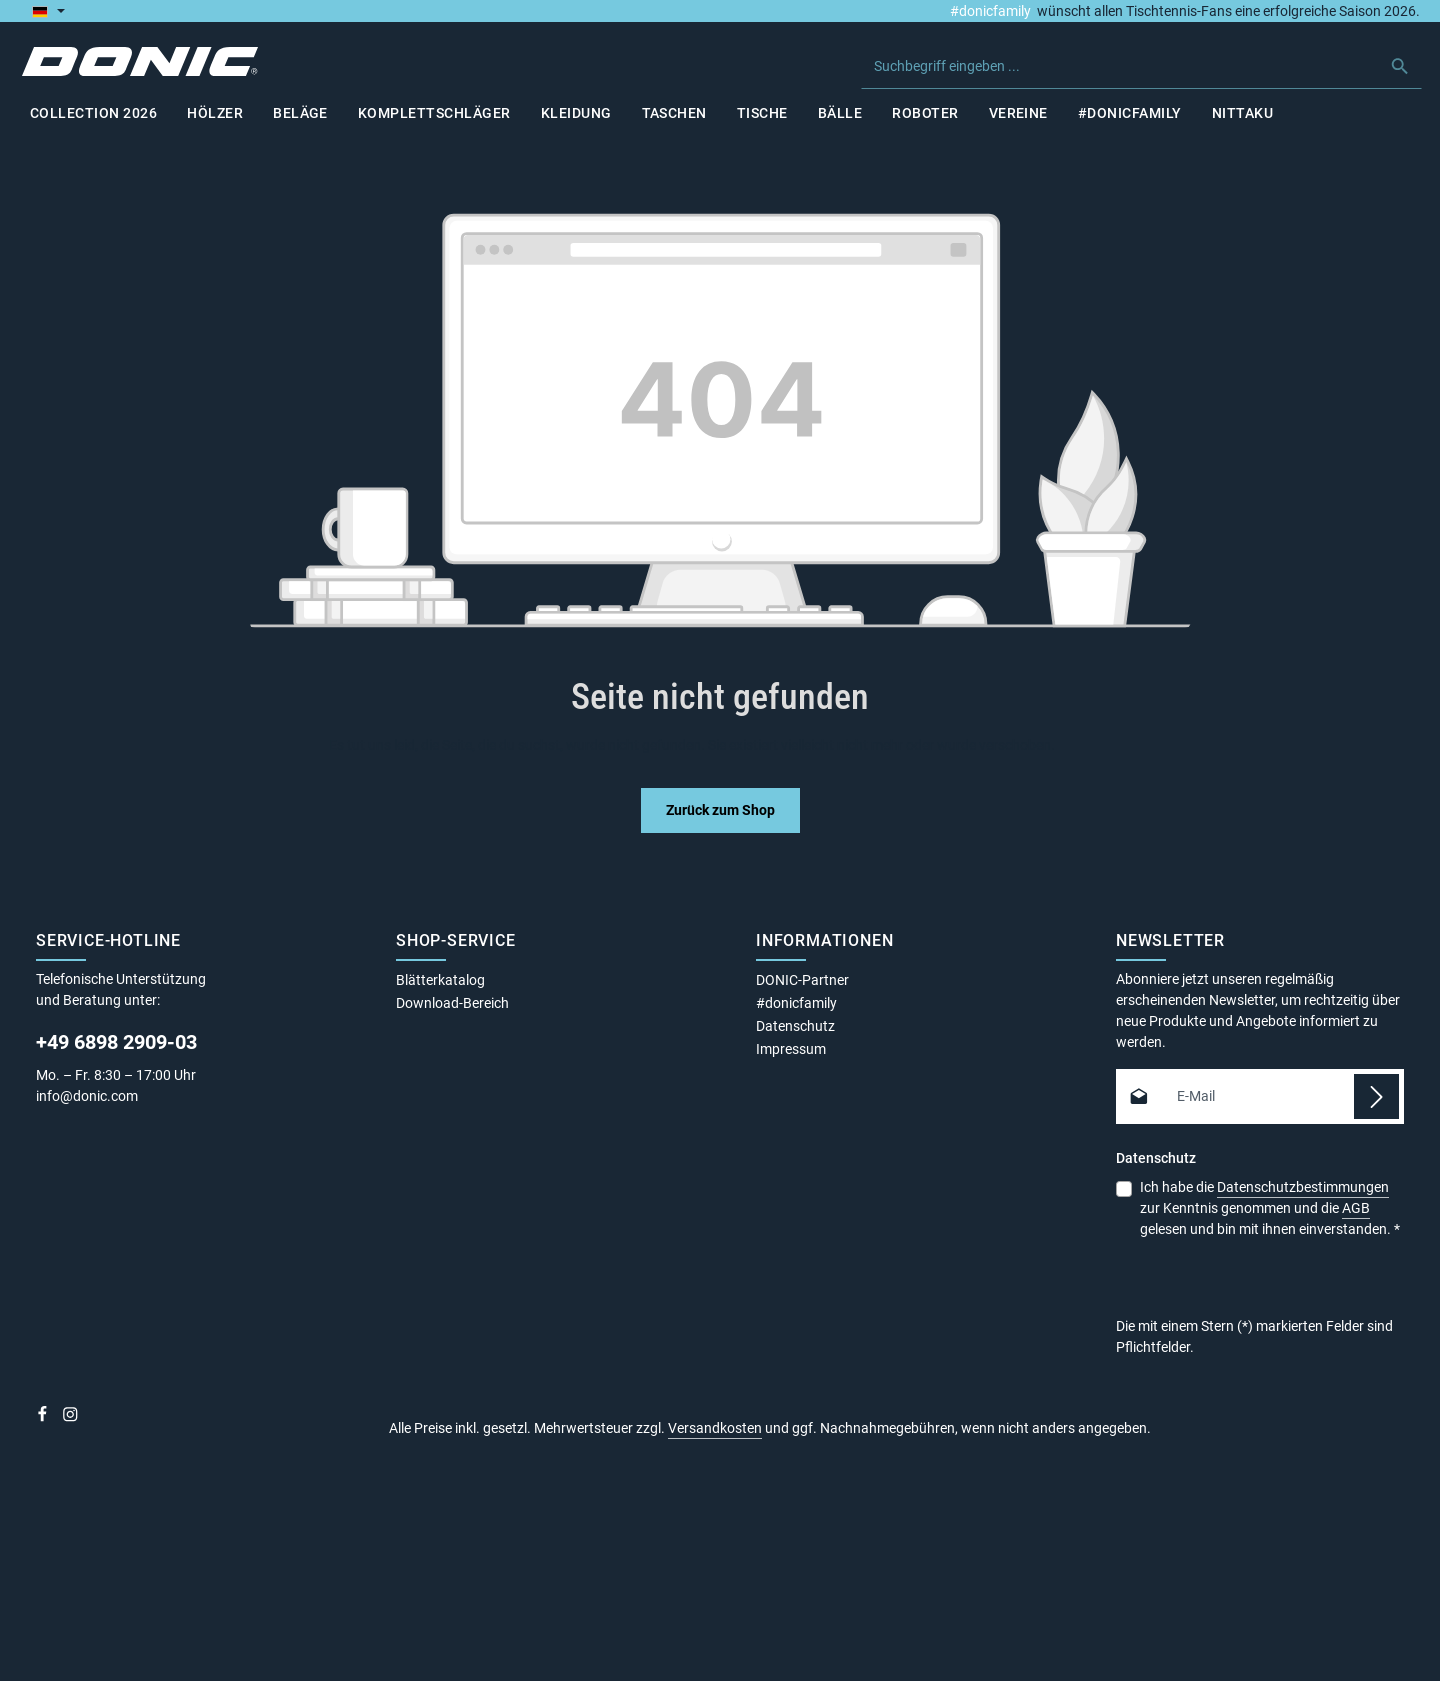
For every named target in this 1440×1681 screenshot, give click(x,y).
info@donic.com (88, 1099)
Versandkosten (715, 1431)
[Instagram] (70, 1421)
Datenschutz (795, 1029)
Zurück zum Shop (720, 813)
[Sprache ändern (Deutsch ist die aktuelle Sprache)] (48, 11)
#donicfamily (990, 11)
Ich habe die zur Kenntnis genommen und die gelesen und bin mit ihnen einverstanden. (1270, 1210)
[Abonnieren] (1376, 1099)
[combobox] (1119, 67)
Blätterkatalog (440, 983)
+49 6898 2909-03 (116, 1045)
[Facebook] (44, 1421)
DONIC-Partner (802, 983)
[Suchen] (1398, 67)
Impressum (791, 1052)
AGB (1356, 1211)
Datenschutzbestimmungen (1303, 1190)
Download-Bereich (452, 1006)
